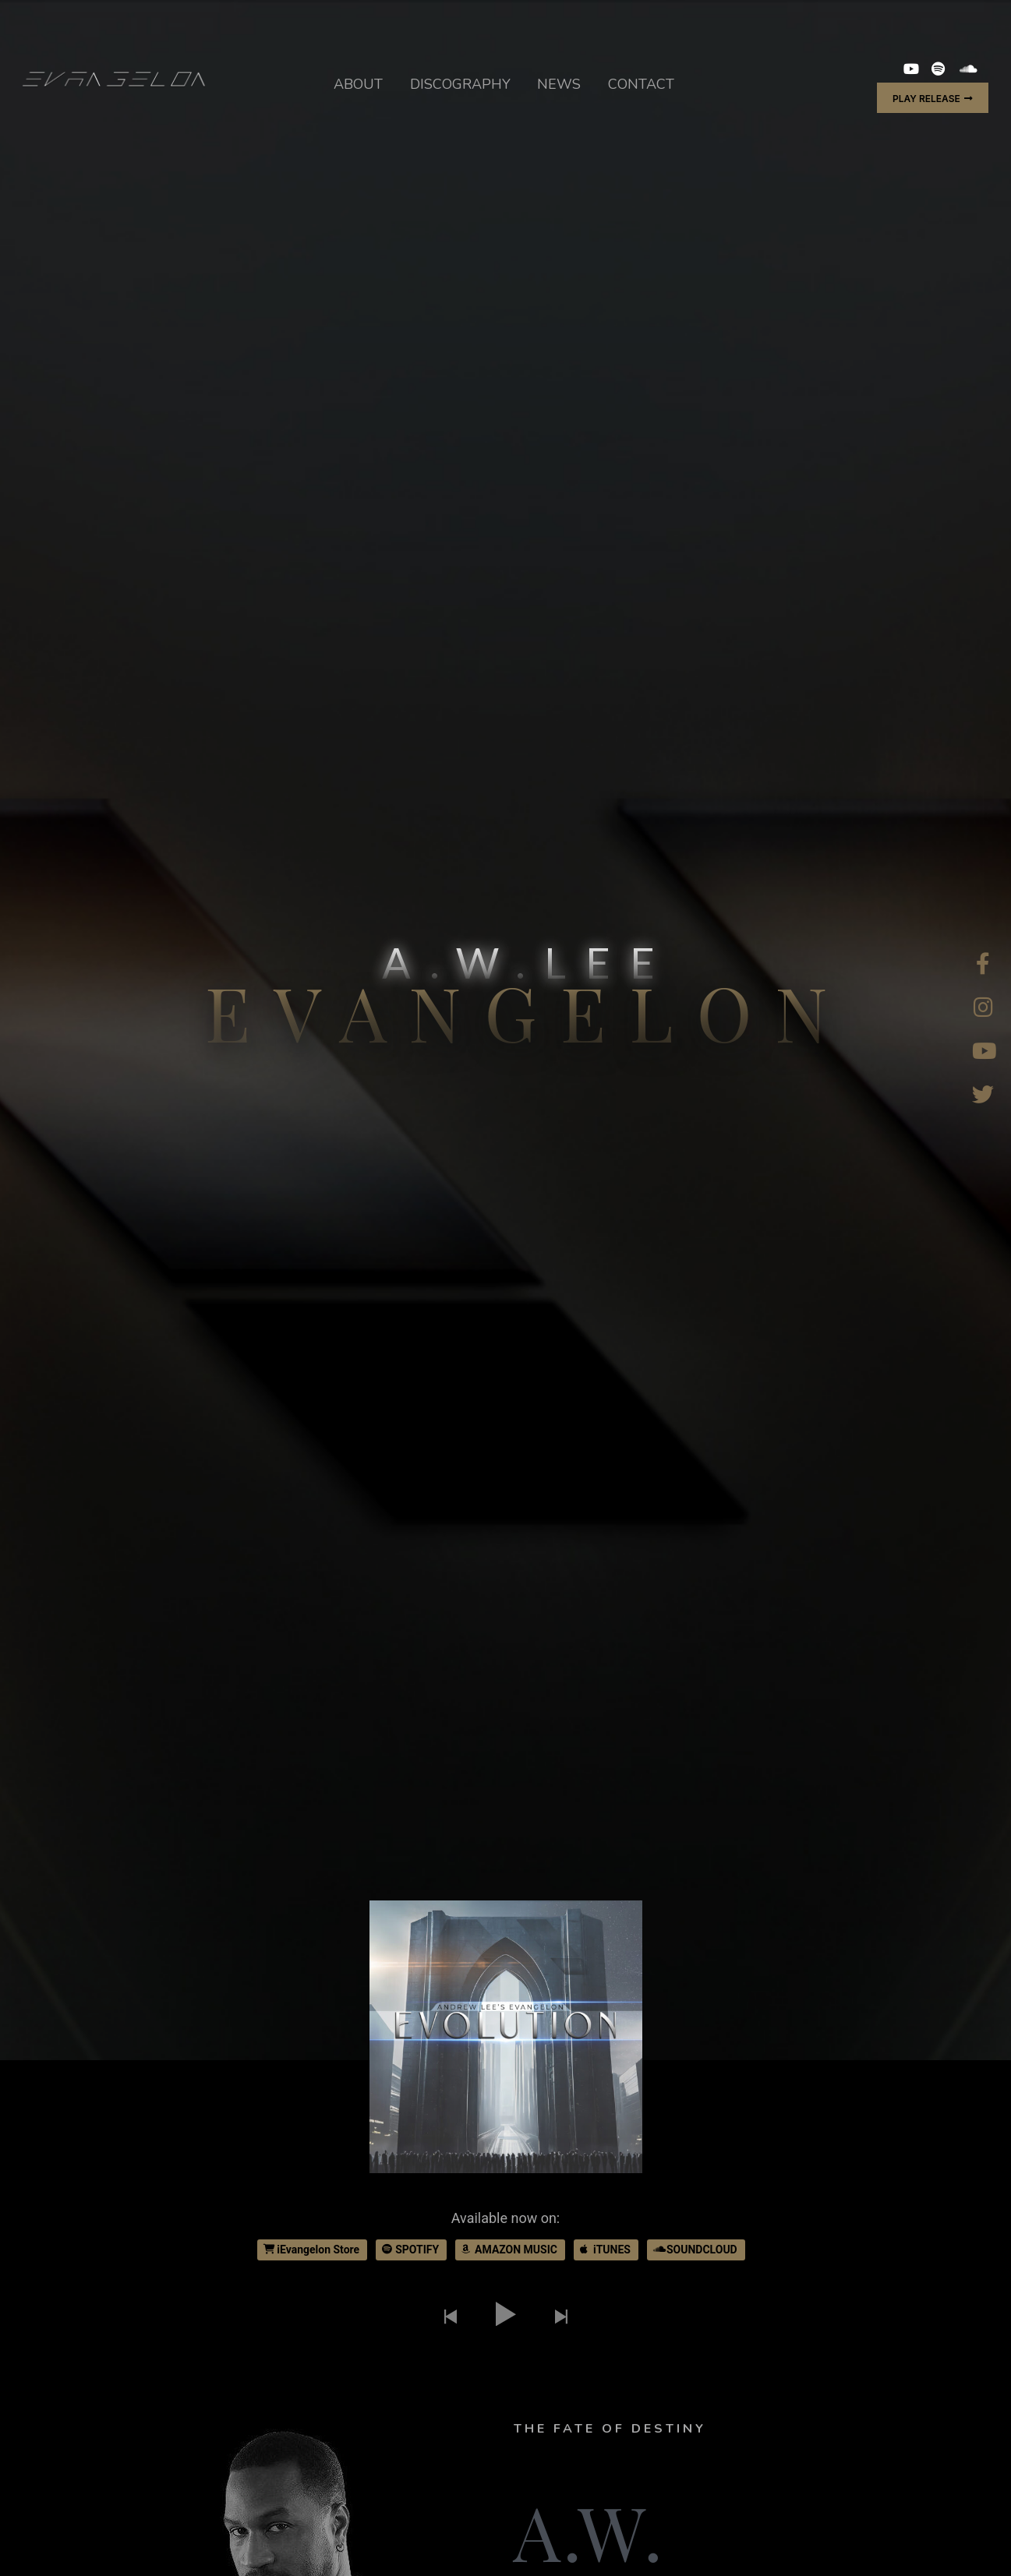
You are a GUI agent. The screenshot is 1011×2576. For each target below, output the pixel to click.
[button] (932, 98)
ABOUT (358, 84)
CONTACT (641, 84)
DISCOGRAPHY (460, 84)
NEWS (559, 84)
